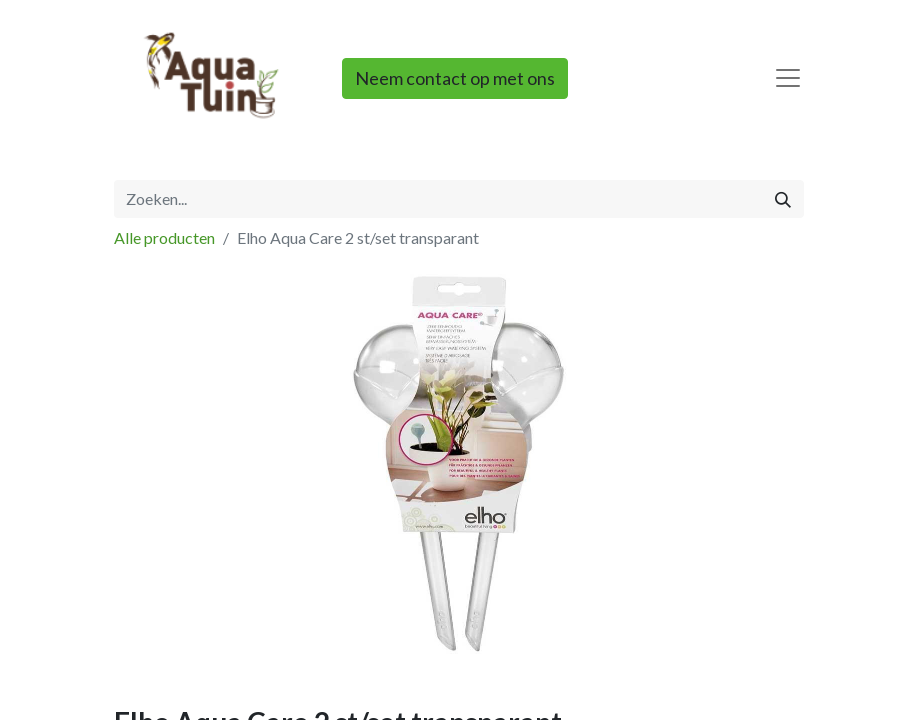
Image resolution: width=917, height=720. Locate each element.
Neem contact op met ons (455, 78)
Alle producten (164, 237)
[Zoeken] (783, 199)
